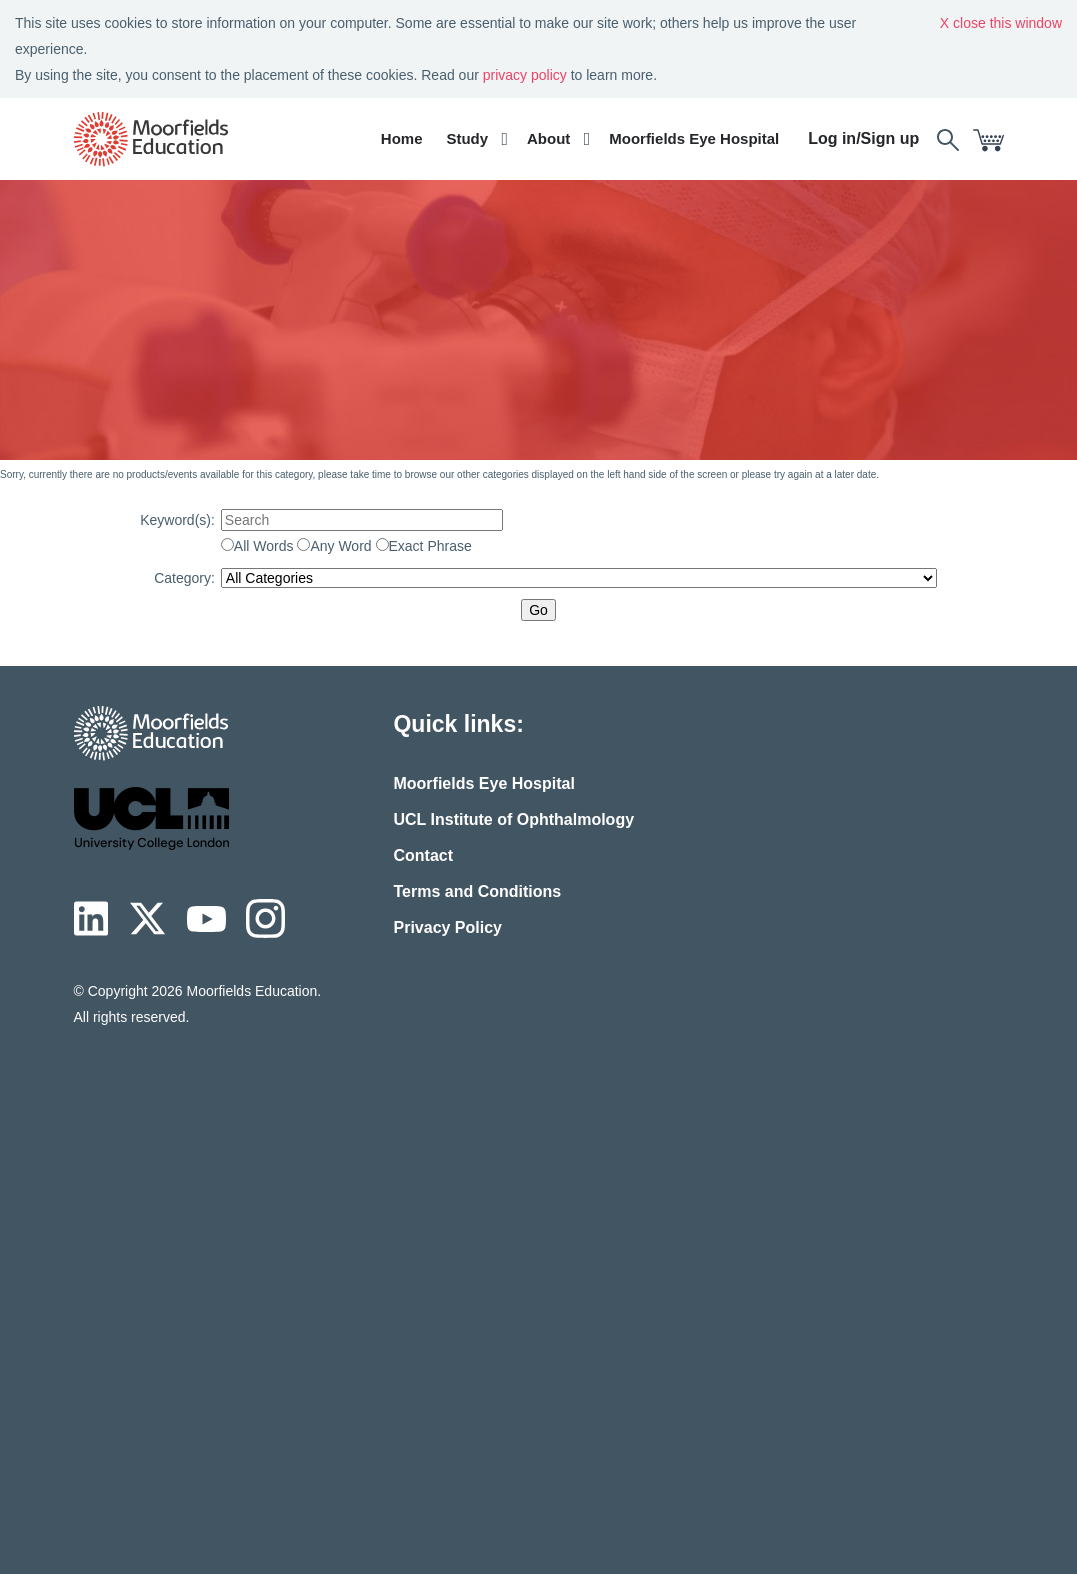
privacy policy (525, 75)
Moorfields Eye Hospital (694, 138)
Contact (423, 855)
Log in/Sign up (863, 138)
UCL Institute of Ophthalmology (513, 819)
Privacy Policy (447, 927)
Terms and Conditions (477, 891)
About (548, 138)
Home (402, 138)
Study (467, 138)
